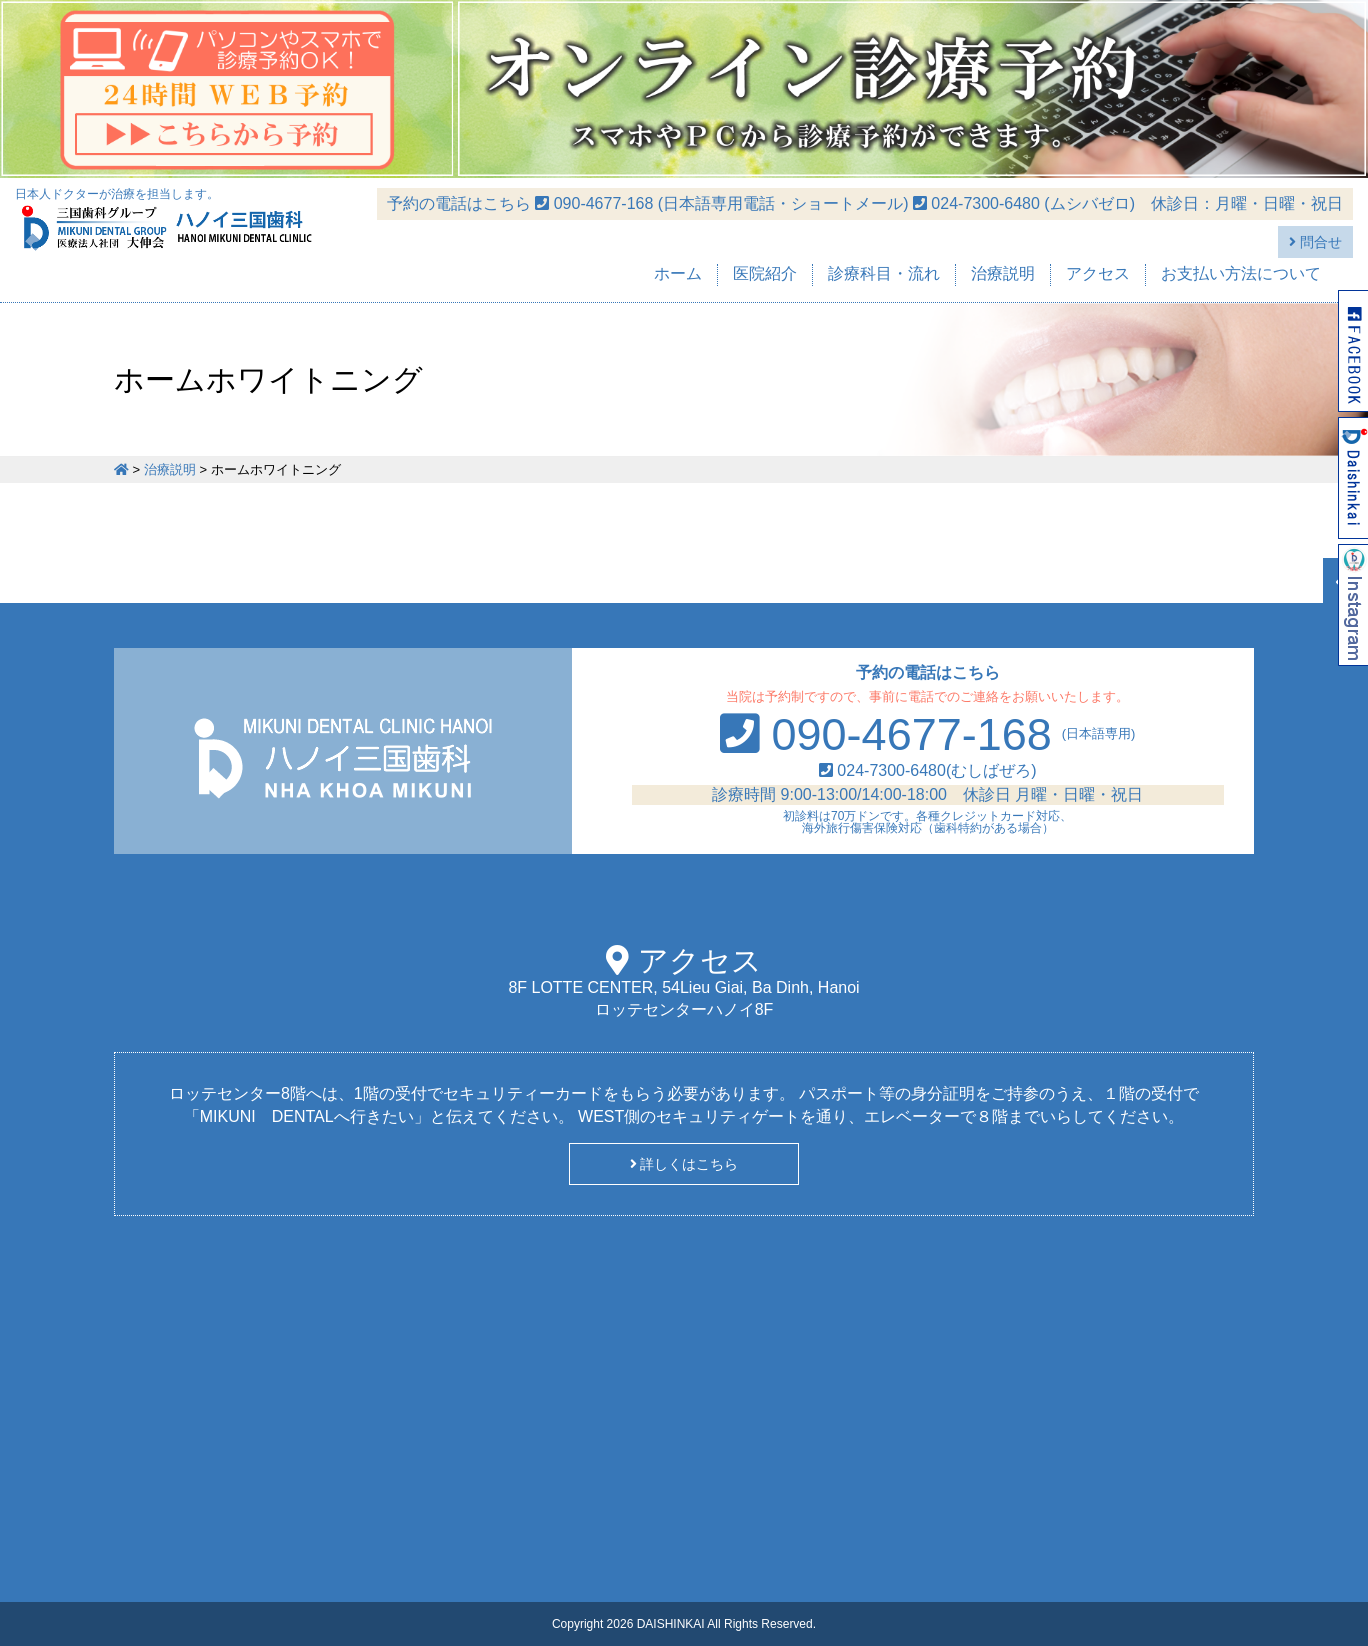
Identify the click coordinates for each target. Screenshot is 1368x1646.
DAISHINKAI (671, 1624)
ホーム (678, 273)
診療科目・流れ (884, 273)
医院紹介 (765, 273)
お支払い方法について (1241, 273)
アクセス (1098, 273)
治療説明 (1003, 273)
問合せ (1315, 242)
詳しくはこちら (684, 1164)
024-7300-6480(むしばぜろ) (928, 770)
